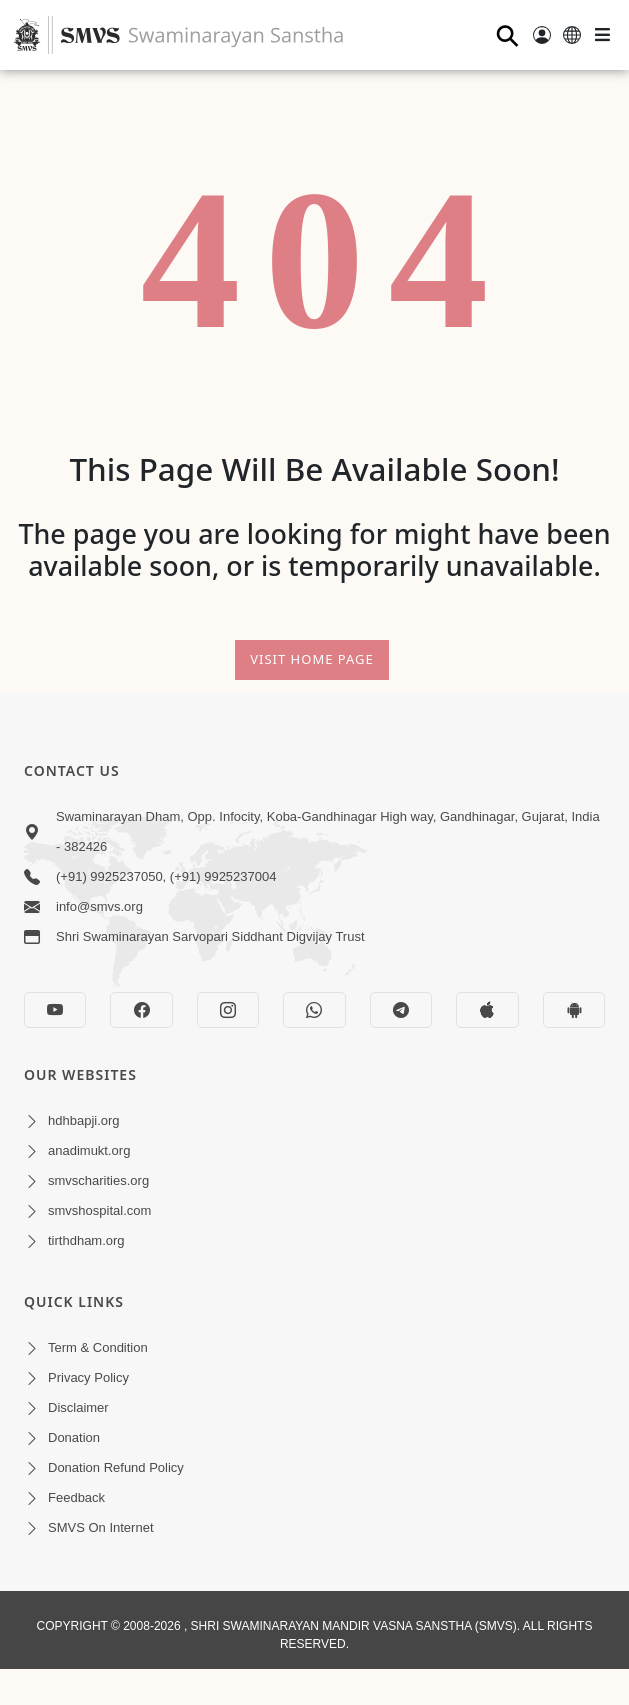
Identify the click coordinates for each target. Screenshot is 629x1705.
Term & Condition (98, 1347)
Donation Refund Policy (116, 1467)
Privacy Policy (88, 1377)
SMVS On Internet (101, 1527)
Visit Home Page (312, 659)
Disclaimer (78, 1407)
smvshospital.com (99, 1210)
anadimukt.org (89, 1150)
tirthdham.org (86, 1240)
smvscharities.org (98, 1180)
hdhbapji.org (84, 1120)
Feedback (76, 1497)
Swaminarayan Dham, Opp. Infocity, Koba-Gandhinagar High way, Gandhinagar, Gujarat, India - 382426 (328, 831)
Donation (74, 1437)
